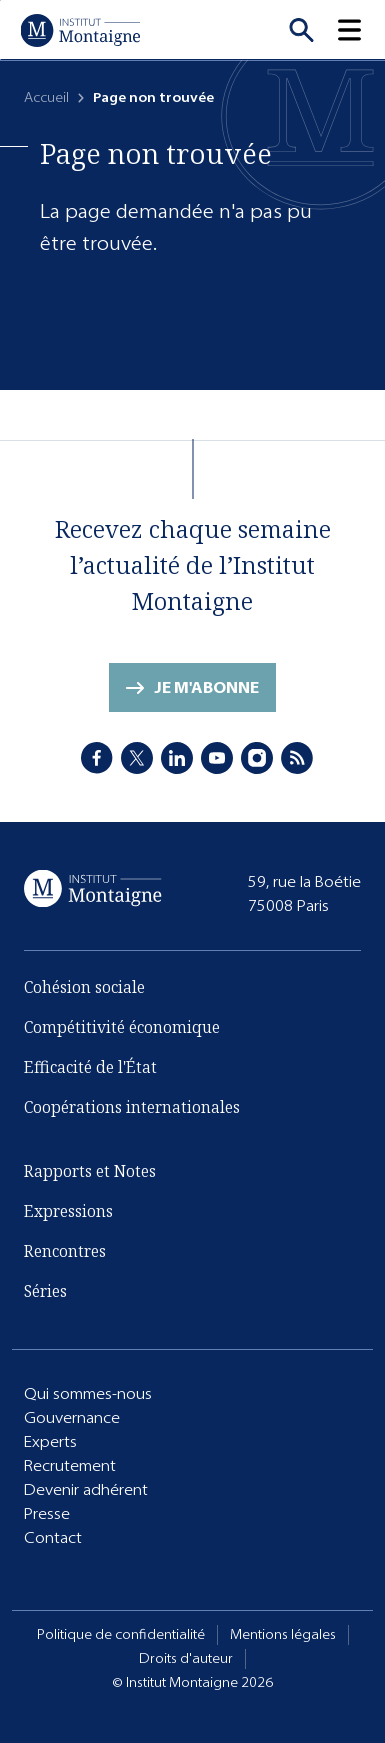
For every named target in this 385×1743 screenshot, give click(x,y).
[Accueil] (80, 30)
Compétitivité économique (122, 1027)
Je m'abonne (206, 687)
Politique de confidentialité (121, 1634)
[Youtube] (217, 758)
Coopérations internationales (132, 1107)
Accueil (46, 97)
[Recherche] (301, 30)
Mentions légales (283, 1634)
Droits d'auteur (186, 1658)
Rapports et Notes (90, 1171)
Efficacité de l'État (90, 1067)
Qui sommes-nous (88, 1393)
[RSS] (297, 758)
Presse (47, 1513)
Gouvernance (72, 1417)
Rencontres (65, 1251)
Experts (50, 1441)
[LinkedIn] (177, 758)
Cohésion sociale (84, 987)
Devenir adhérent (86, 1489)
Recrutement (70, 1465)
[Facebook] (97, 758)
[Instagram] (257, 758)
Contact (53, 1537)
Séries (45, 1291)
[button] (361, 30)
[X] (137, 758)
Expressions (68, 1211)
